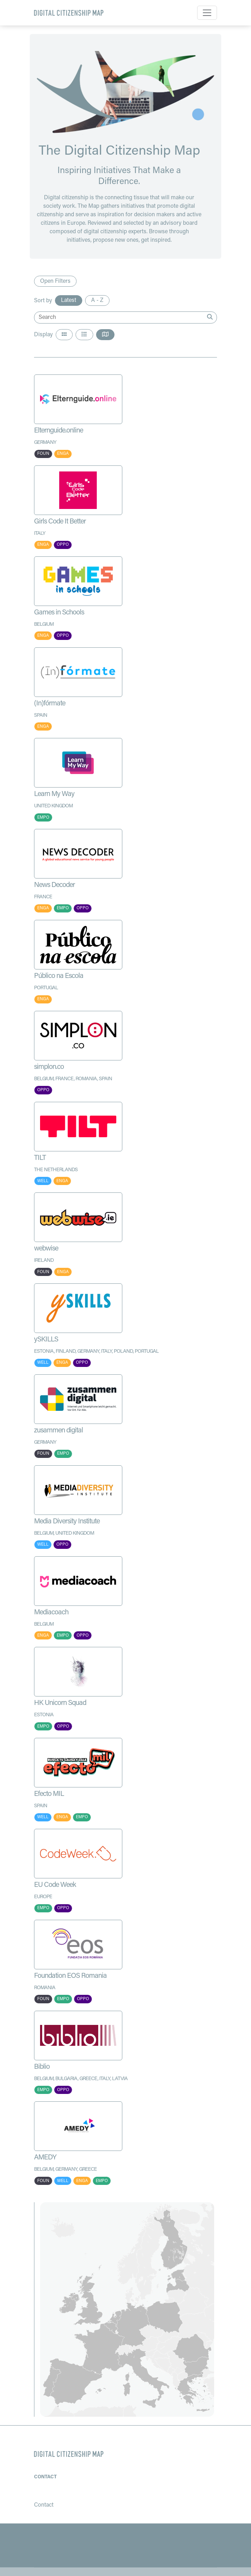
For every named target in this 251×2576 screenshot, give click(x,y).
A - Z (97, 300)
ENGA (63, 454)
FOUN (43, 454)
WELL (43, 1181)
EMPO (43, 817)
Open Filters (55, 281)
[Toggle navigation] (207, 13)
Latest (68, 300)
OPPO (63, 545)
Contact (45, 2477)
